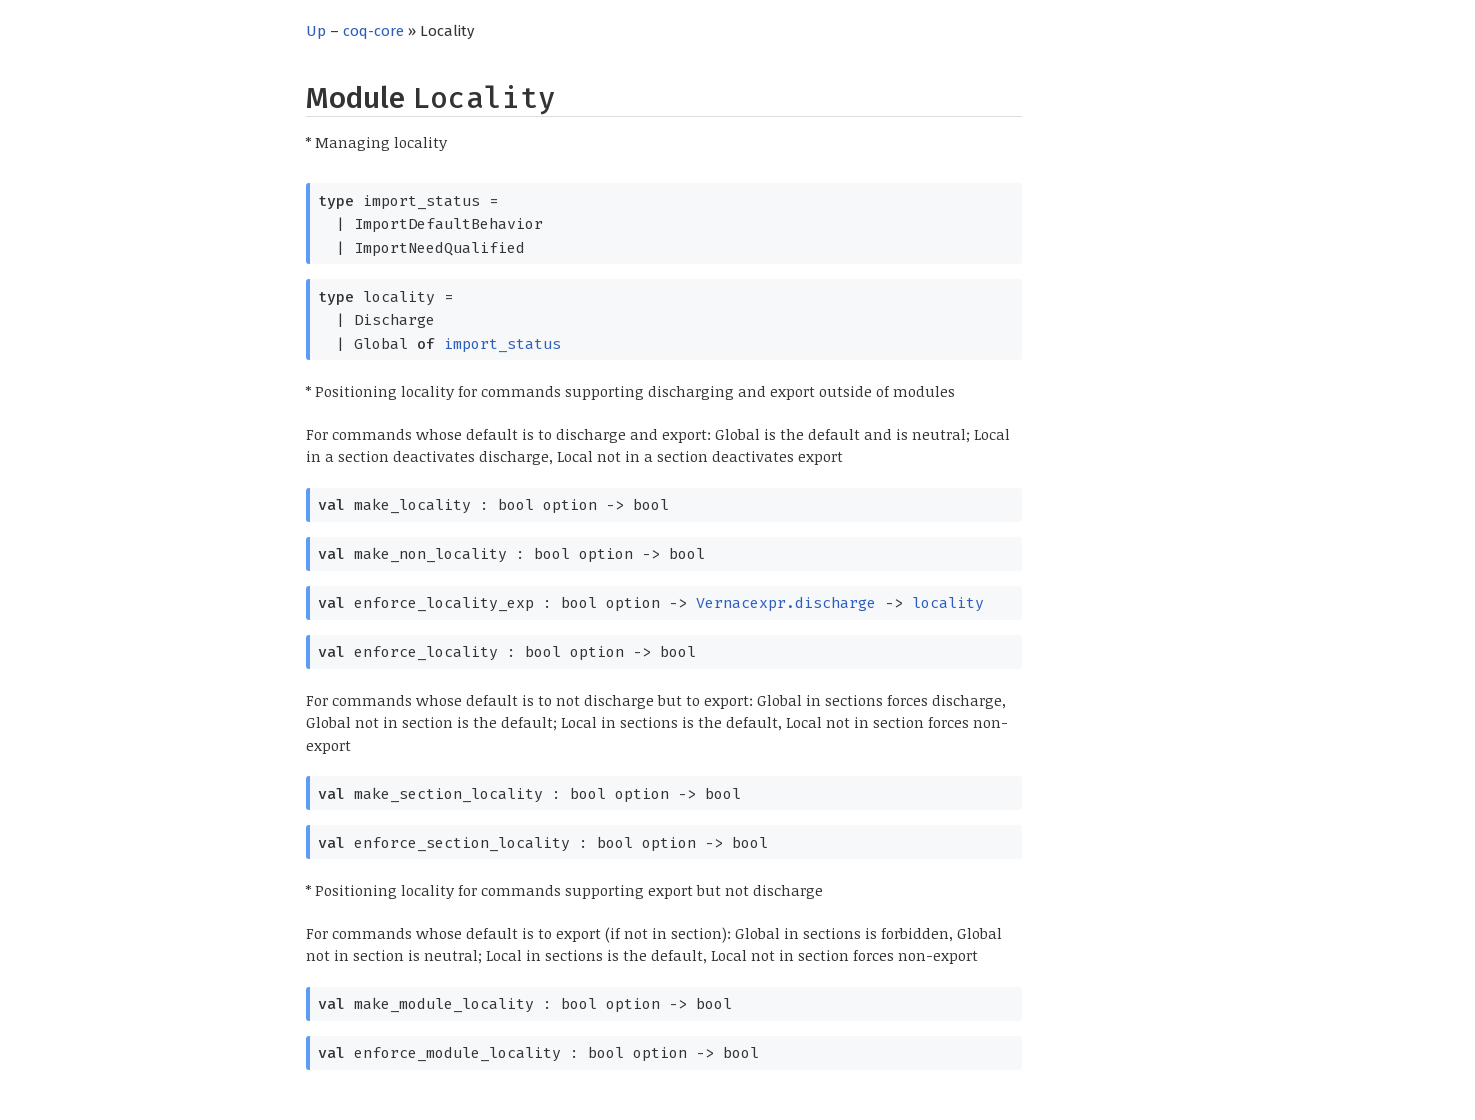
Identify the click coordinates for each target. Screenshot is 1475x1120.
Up (316, 31)
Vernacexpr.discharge (786, 603)
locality (948, 603)
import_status (502, 344)
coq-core (373, 31)
